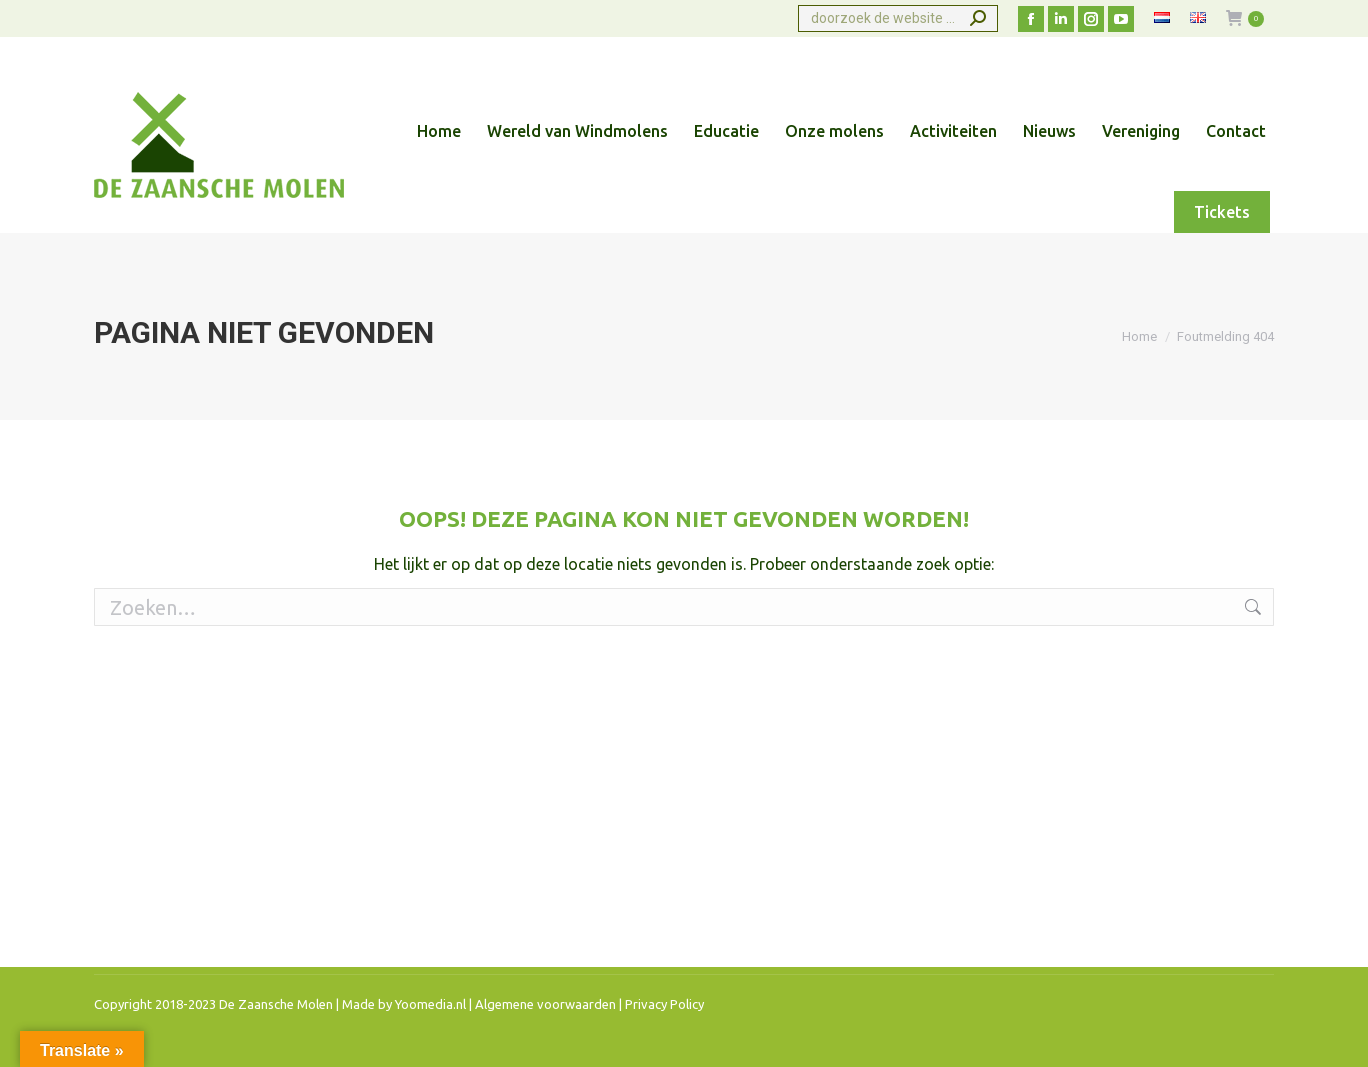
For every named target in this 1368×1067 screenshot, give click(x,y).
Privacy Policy (664, 1004)
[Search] (898, 18)
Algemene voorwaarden (545, 1004)
